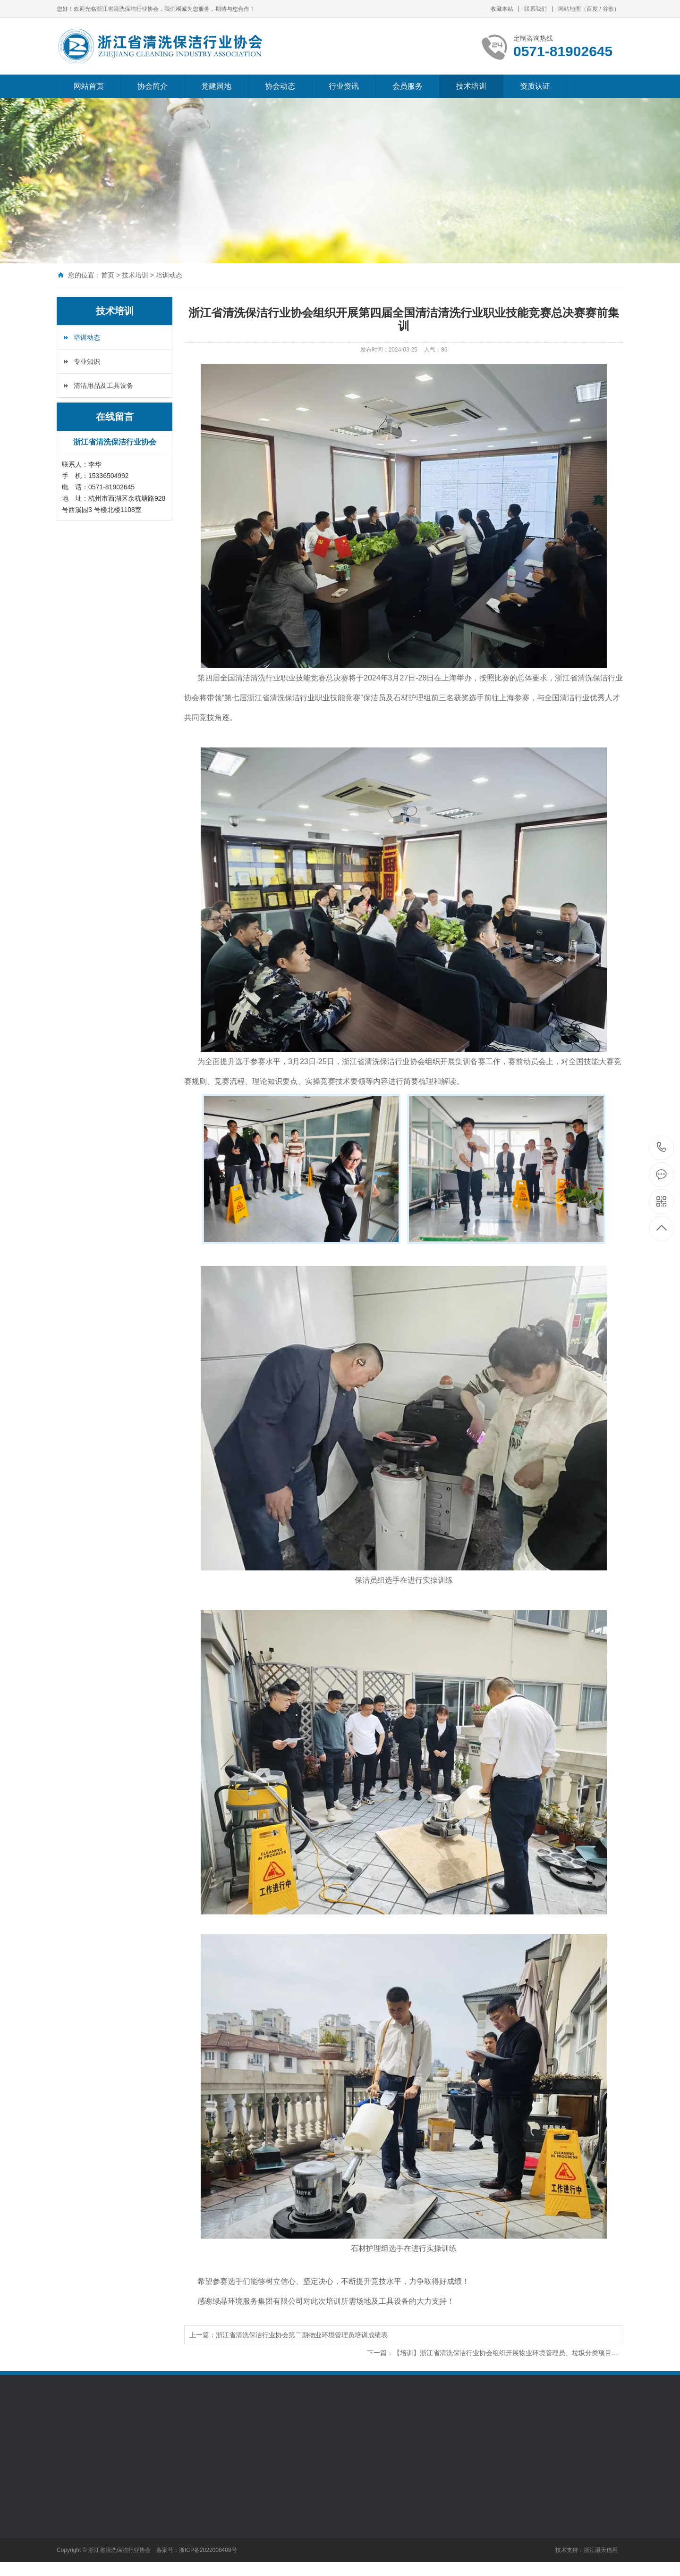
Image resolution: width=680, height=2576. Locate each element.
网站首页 (89, 86)
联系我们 (535, 9)
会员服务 (407, 86)
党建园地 (216, 86)
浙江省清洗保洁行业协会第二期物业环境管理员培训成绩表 (302, 2335)
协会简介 (152, 86)
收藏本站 (502, 9)
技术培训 (471, 86)
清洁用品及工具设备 (103, 385)
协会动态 (280, 86)
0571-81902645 (661, 1147)
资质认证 (535, 86)
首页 (107, 275)
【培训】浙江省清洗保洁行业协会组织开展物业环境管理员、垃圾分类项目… (505, 2353)
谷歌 (608, 9)
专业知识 (87, 361)
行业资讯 (344, 86)
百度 (592, 9)
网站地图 (569, 9)
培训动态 (169, 275)
